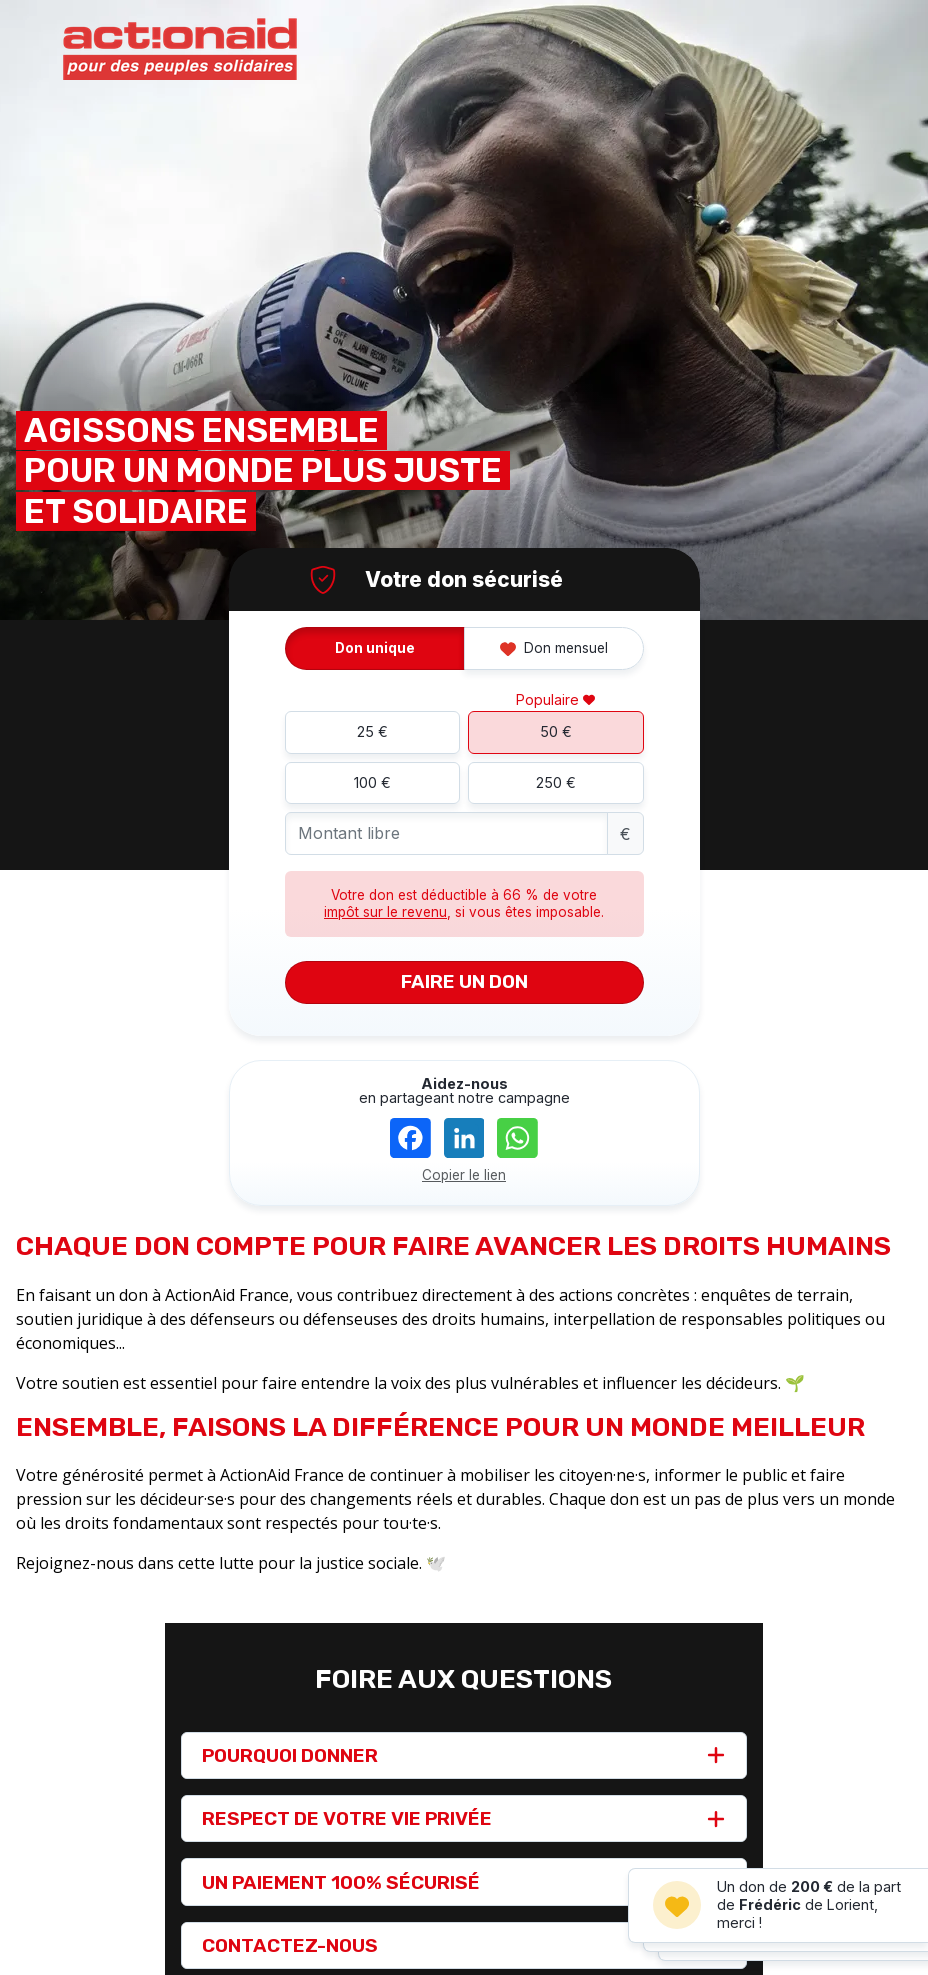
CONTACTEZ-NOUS (290, 1945)
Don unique (375, 648)
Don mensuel (554, 648)
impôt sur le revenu (385, 912)
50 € (556, 731)
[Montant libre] (446, 833)
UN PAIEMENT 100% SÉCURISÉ (341, 1882)
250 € (556, 782)
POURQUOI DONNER (290, 1755)
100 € (372, 782)
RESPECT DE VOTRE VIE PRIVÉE (347, 1818)
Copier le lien (464, 1175)
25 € (372, 731)
